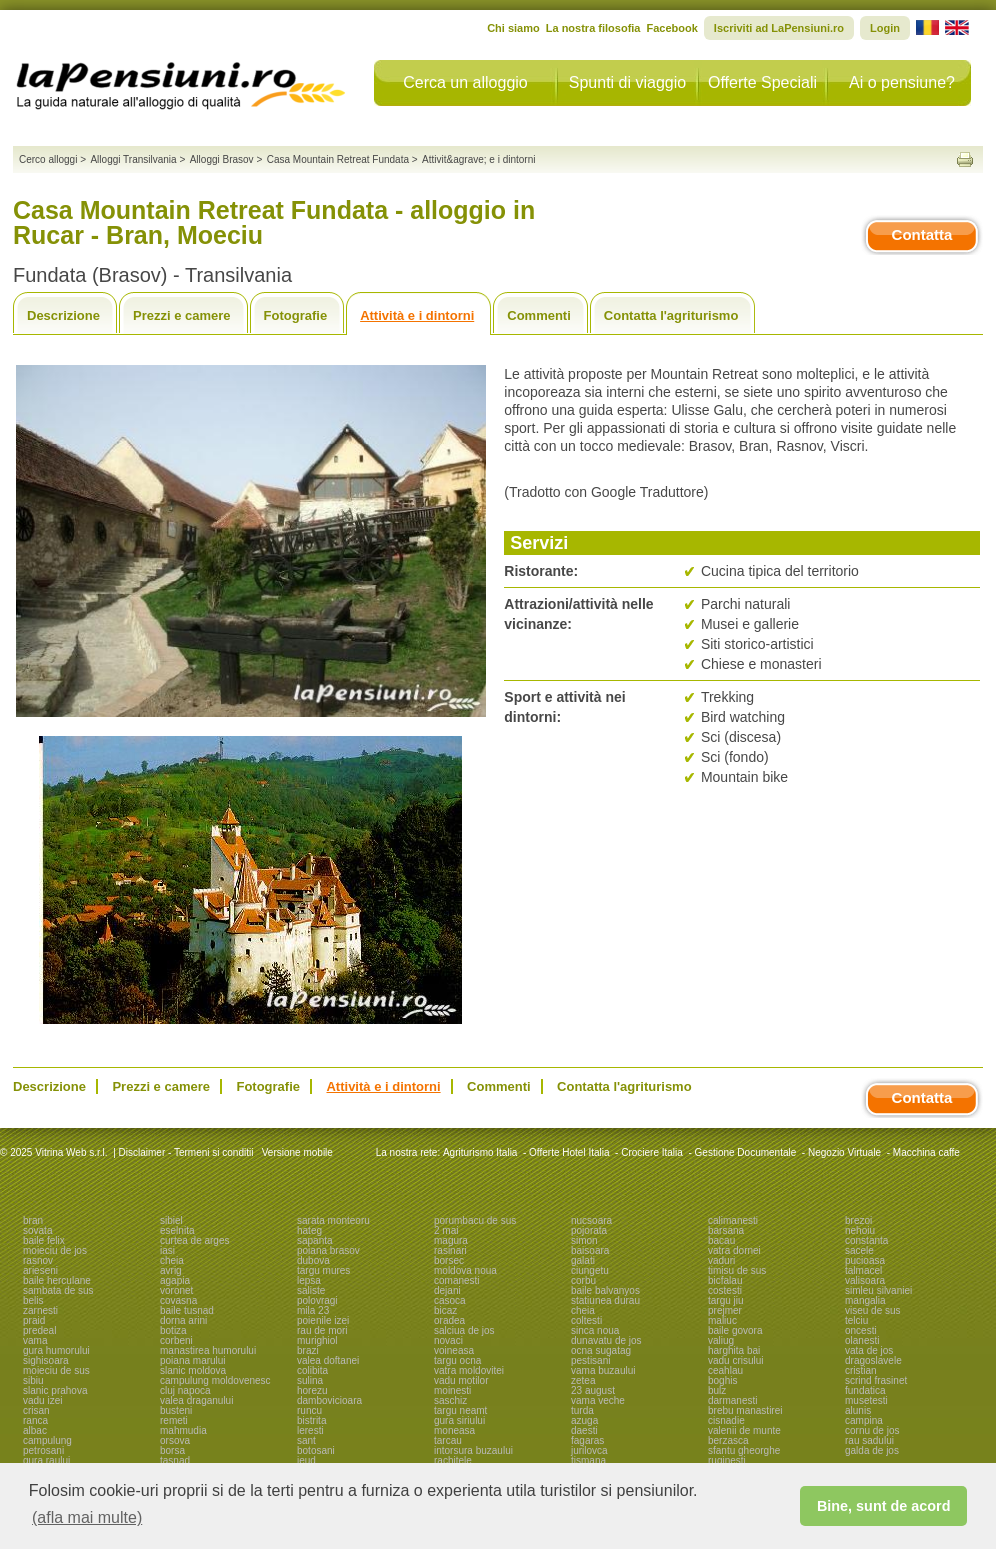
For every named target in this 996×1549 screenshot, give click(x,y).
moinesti (452, 1390)
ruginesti (727, 1460)
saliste (311, 1290)
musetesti (866, 1400)
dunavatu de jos (606, 1340)
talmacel (863, 1270)
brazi (308, 1350)
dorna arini (183, 1320)
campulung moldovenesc (215, 1380)
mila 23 (313, 1310)
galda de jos (872, 1450)
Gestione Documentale (746, 1152)
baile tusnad (187, 1310)
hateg (309, 1230)
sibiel (171, 1220)
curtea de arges (195, 1240)
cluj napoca (185, 1390)
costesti (725, 1290)
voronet (176, 1290)
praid (34, 1320)
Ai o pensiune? (902, 82)
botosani (316, 1450)
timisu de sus (737, 1270)
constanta (866, 1240)
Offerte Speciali (762, 82)
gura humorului (56, 1350)
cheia (172, 1260)
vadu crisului (736, 1360)
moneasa (454, 1430)
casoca (450, 1300)
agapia (175, 1280)
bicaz (445, 1310)
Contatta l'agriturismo (671, 315)
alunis (858, 1410)
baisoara (590, 1250)
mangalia (865, 1300)
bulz (717, 1390)
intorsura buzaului (473, 1450)
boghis (722, 1380)
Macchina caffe (926, 1152)
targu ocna (457, 1360)
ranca (35, 1420)
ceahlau (725, 1370)
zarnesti (40, 1310)
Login (885, 28)
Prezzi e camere (182, 315)
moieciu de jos (55, 1250)
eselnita (177, 1230)
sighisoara (46, 1360)
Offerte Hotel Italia (569, 1152)
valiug (721, 1340)
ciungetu (590, 1270)
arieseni (40, 1270)
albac (35, 1430)
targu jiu (726, 1300)
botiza (173, 1330)
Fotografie (296, 315)
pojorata (589, 1230)
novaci (448, 1340)
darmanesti (732, 1400)
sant (306, 1440)
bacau (721, 1240)
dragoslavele (873, 1360)
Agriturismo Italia (480, 1152)
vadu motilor (461, 1380)
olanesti (862, 1340)
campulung (47, 1440)
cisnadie (726, 1420)
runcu (309, 1410)
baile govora (735, 1330)
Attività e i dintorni (417, 315)
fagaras (587, 1440)
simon (584, 1240)
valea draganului (196, 1400)
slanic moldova (193, 1370)
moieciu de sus (56, 1370)
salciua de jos (464, 1330)
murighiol (317, 1340)
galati (583, 1260)
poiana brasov (328, 1250)
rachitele (453, 1460)
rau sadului (869, 1440)
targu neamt (460, 1410)
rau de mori (322, 1330)
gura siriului (459, 1420)
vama (35, 1340)
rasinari (450, 1250)
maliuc (722, 1320)
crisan (36, 1410)
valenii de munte (744, 1430)
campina (864, 1420)
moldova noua (465, 1270)
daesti (584, 1430)
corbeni (176, 1340)
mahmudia (183, 1430)
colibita (312, 1370)
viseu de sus (873, 1310)
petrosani (43, 1450)
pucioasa (865, 1260)
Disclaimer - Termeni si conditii (186, 1152)
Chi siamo (513, 28)
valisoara (865, 1280)
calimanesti (733, 1220)
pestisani (590, 1360)
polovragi (317, 1300)
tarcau (448, 1440)
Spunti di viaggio (627, 82)
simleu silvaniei (878, 1290)
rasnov (38, 1260)
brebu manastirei (745, 1410)
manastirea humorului (208, 1350)
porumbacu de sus (475, 1220)
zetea (583, 1380)
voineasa (454, 1350)
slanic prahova (55, 1390)
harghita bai (734, 1350)
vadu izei (42, 1400)
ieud (306, 1460)
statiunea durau (605, 1300)
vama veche (598, 1400)
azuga (584, 1420)
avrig (171, 1270)
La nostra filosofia (593, 28)
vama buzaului (603, 1370)
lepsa (309, 1280)
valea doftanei (328, 1360)
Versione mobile (296, 1152)
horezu (312, 1390)
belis (33, 1300)
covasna (178, 1300)
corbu (583, 1280)
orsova (175, 1440)
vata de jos (869, 1350)
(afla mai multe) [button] (87, 1517)
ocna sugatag (601, 1350)
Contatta (922, 234)
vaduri (721, 1260)
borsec (449, 1260)
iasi (167, 1250)
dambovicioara (329, 1400)
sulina (310, 1380)
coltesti (586, 1320)
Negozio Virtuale (844, 1152)
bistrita (311, 1420)
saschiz (450, 1400)
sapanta (315, 1240)
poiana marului (193, 1360)
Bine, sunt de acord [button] (884, 1506)
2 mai (446, 1230)
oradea (449, 1320)
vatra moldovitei (469, 1370)
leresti (310, 1430)
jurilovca (589, 1450)
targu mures (323, 1270)
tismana (588, 1460)
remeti (174, 1420)
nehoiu (860, 1230)
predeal (39, 1330)
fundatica (865, 1390)
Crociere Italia (652, 1152)
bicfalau (725, 1280)
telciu (856, 1320)
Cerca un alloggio (465, 82)
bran (33, 1220)
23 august (593, 1390)
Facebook (671, 28)
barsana (726, 1230)
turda (582, 1410)
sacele (859, 1250)
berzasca (728, 1440)
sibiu (33, 1380)
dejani (447, 1290)
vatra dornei (734, 1250)
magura (451, 1240)
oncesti (861, 1330)
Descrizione (63, 315)
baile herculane (57, 1280)
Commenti (539, 315)
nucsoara (591, 1220)
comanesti (457, 1280)
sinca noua (595, 1330)
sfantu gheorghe (744, 1450)
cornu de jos (872, 1430)
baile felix (44, 1240)
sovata (37, 1230)
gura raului (46, 1460)
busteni (176, 1410)
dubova (313, 1260)
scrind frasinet (876, 1380)
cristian (861, 1370)
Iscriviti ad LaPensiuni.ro (779, 28)
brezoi (858, 1220)
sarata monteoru (333, 1220)
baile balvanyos (605, 1290)
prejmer (725, 1310)
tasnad (175, 1460)
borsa (172, 1450)
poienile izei (323, 1320)
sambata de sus (58, 1290)
